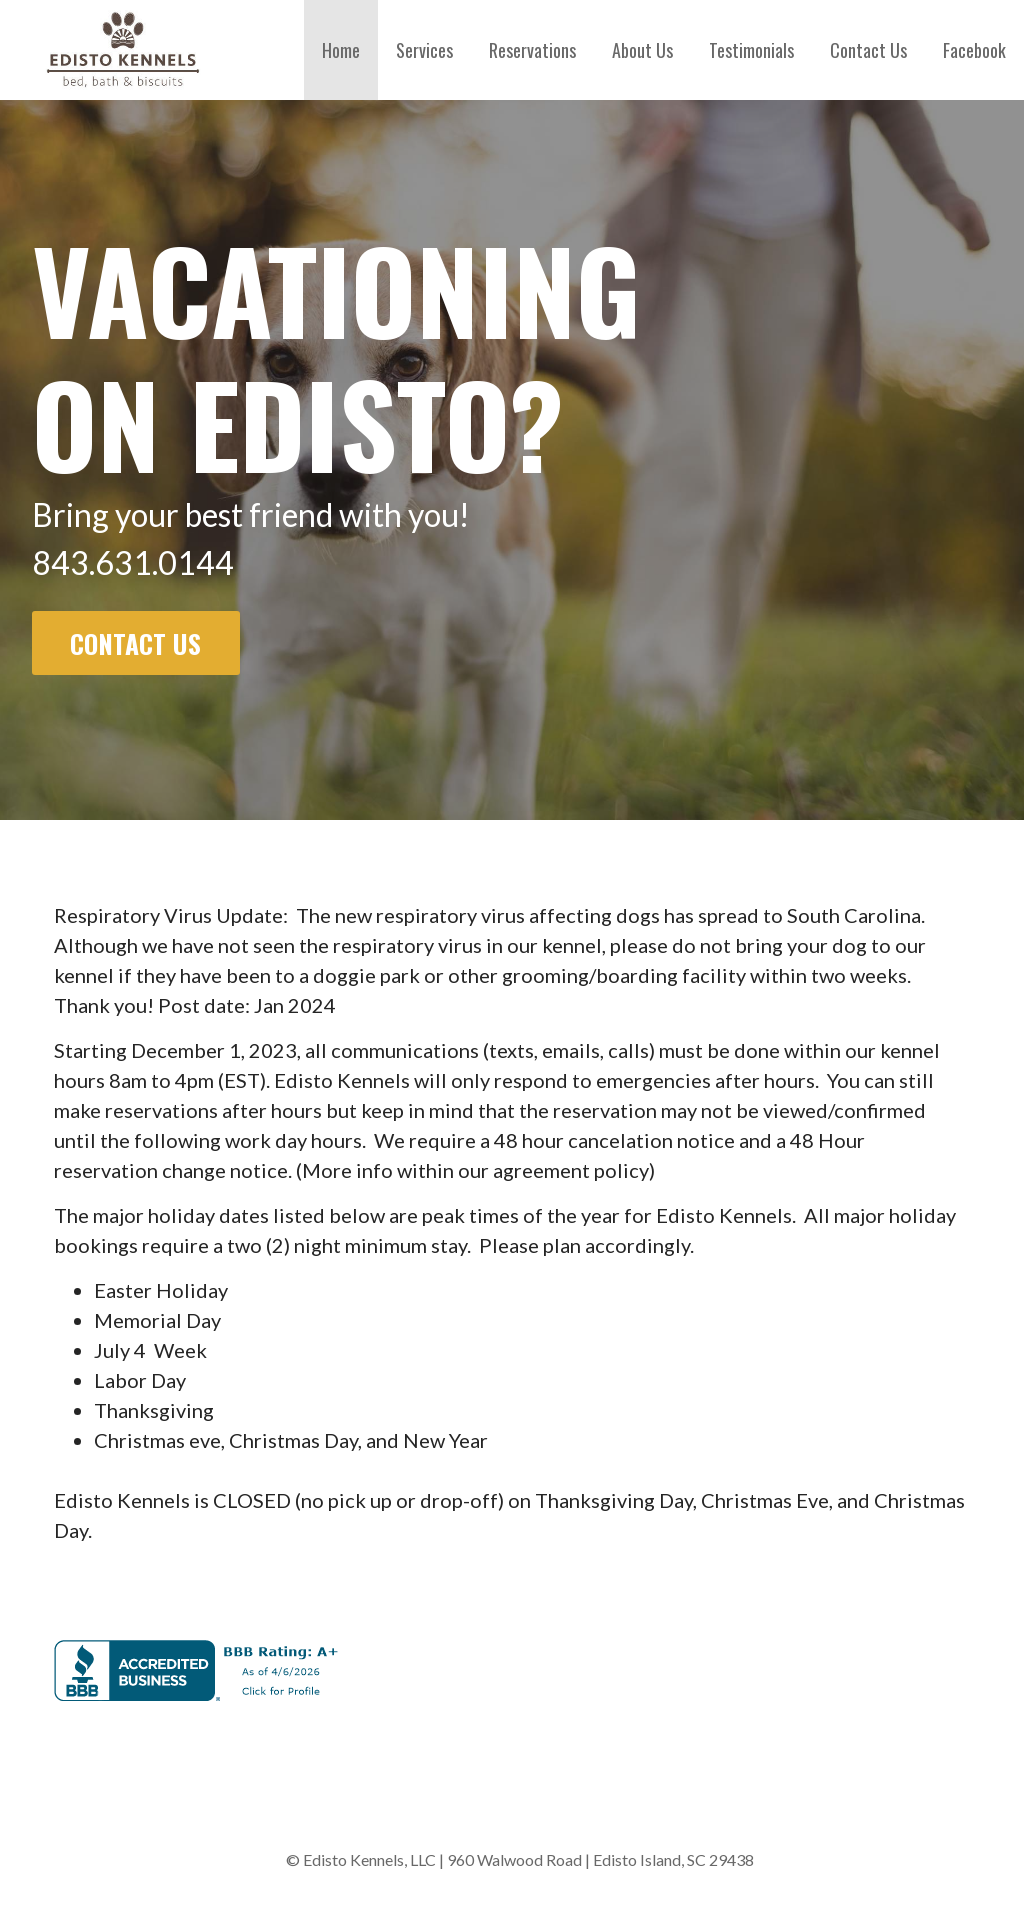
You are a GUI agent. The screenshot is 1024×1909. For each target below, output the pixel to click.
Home (341, 50)
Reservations (532, 50)
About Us (642, 50)
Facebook (974, 50)
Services (424, 50)
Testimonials (751, 50)
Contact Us (868, 50)
